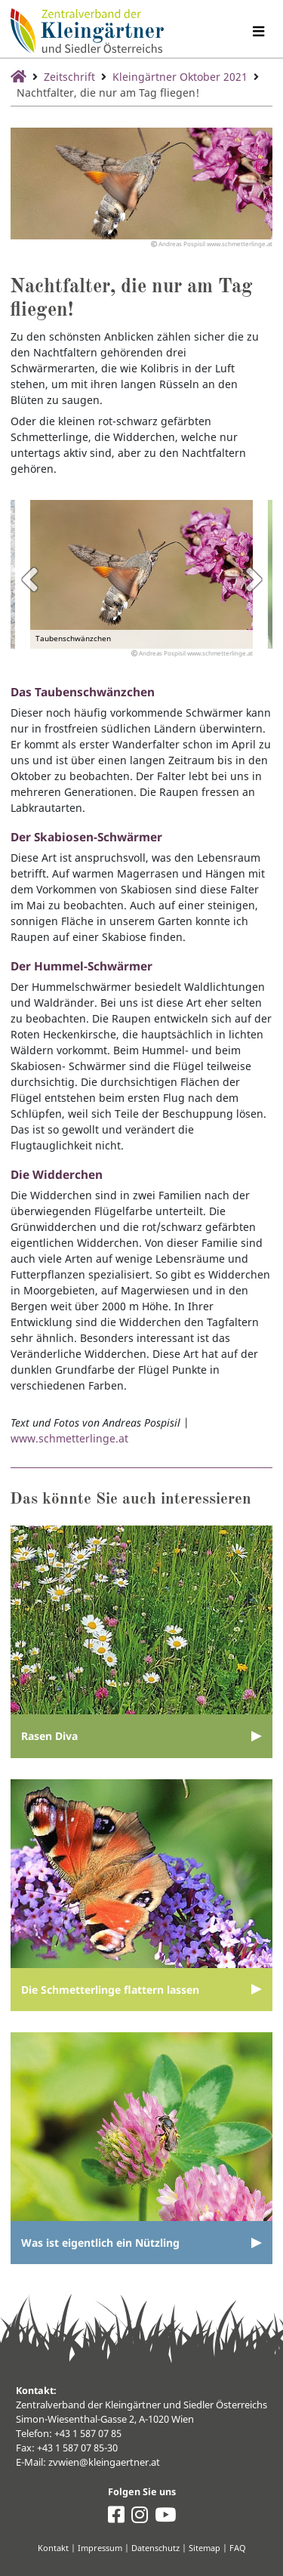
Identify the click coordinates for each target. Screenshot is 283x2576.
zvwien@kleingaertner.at (104, 2462)
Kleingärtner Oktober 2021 (180, 76)
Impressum (100, 2547)
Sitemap (204, 2547)
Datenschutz (155, 2547)
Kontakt (53, 2547)
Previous (29, 579)
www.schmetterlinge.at (69, 1438)
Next (253, 579)
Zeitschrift (69, 76)
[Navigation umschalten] (258, 31)
